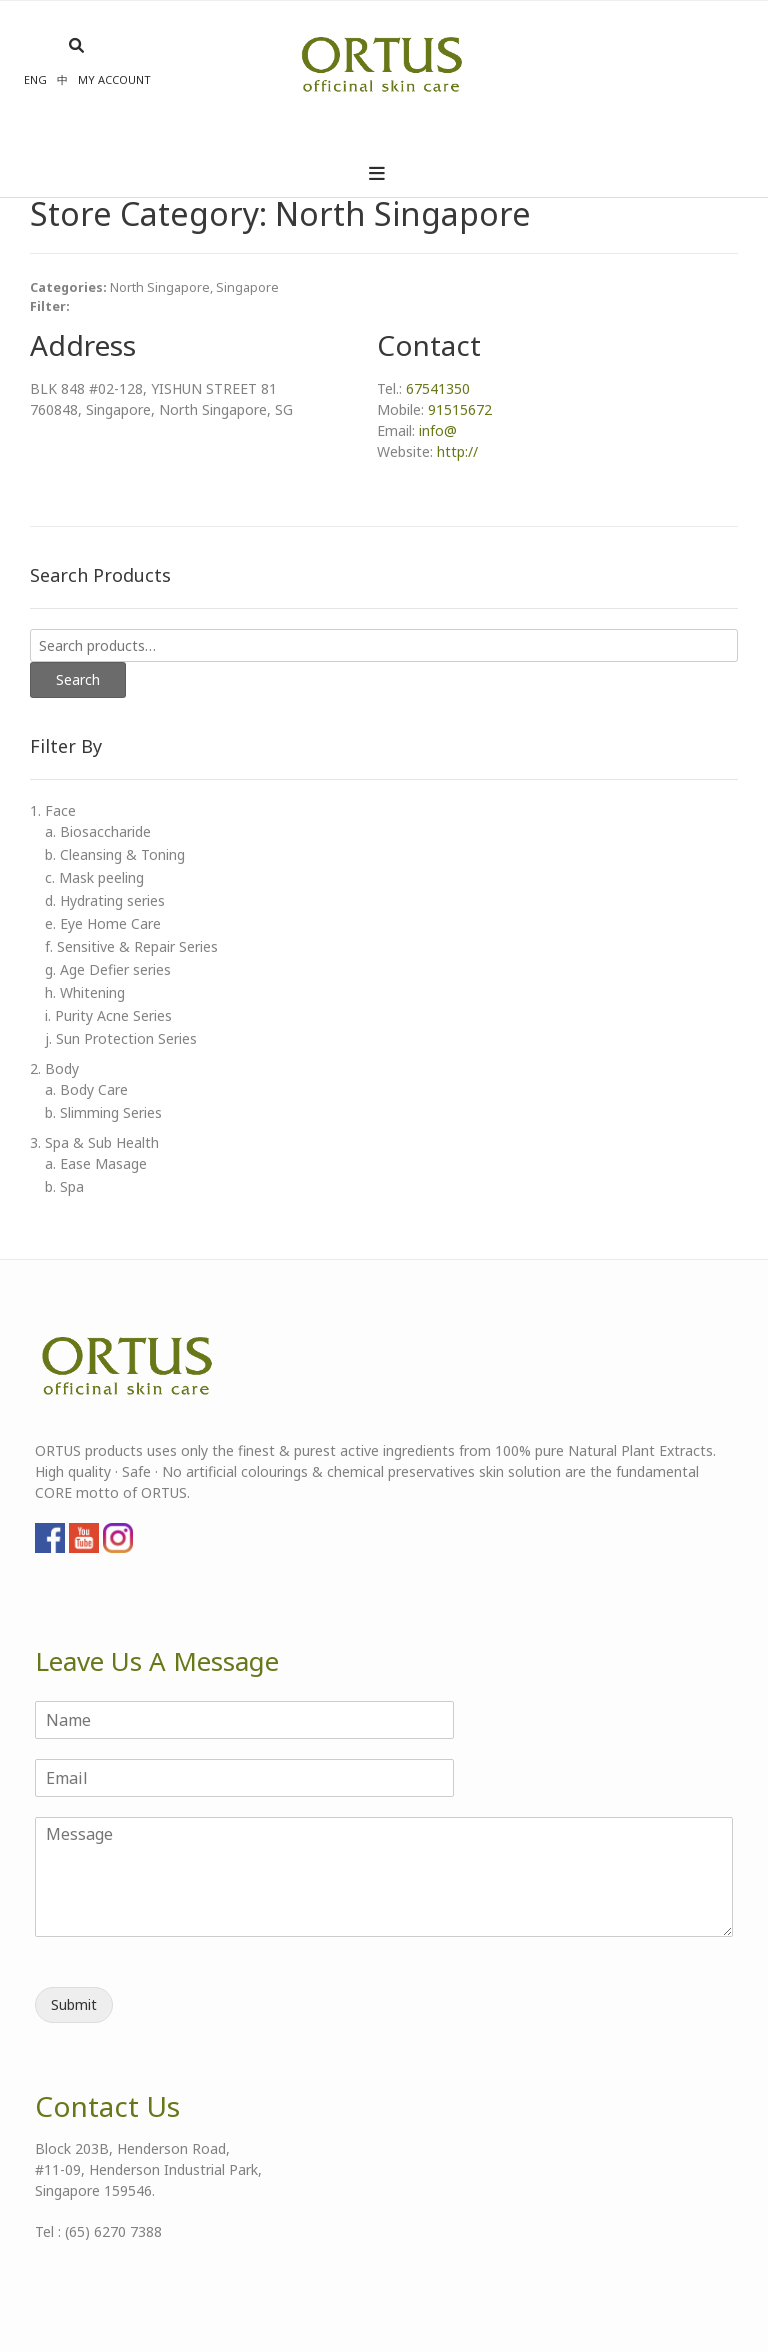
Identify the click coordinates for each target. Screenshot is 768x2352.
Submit (74, 2004)
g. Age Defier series (108, 969)
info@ (438, 430)
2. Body (54, 1068)
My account (114, 79)
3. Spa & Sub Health (94, 1142)
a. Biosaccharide (98, 831)
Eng (35, 79)
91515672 (460, 409)
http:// (457, 451)
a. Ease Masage (96, 1163)
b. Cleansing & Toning (115, 854)
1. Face (53, 810)
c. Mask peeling (94, 877)
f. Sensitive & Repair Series (131, 946)
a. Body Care (86, 1089)
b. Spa (64, 1186)
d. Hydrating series (105, 900)
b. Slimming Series (103, 1112)
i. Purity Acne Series (108, 1015)
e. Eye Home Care (103, 923)
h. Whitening (85, 992)
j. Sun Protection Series (121, 1038)
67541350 (438, 388)
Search (78, 679)
